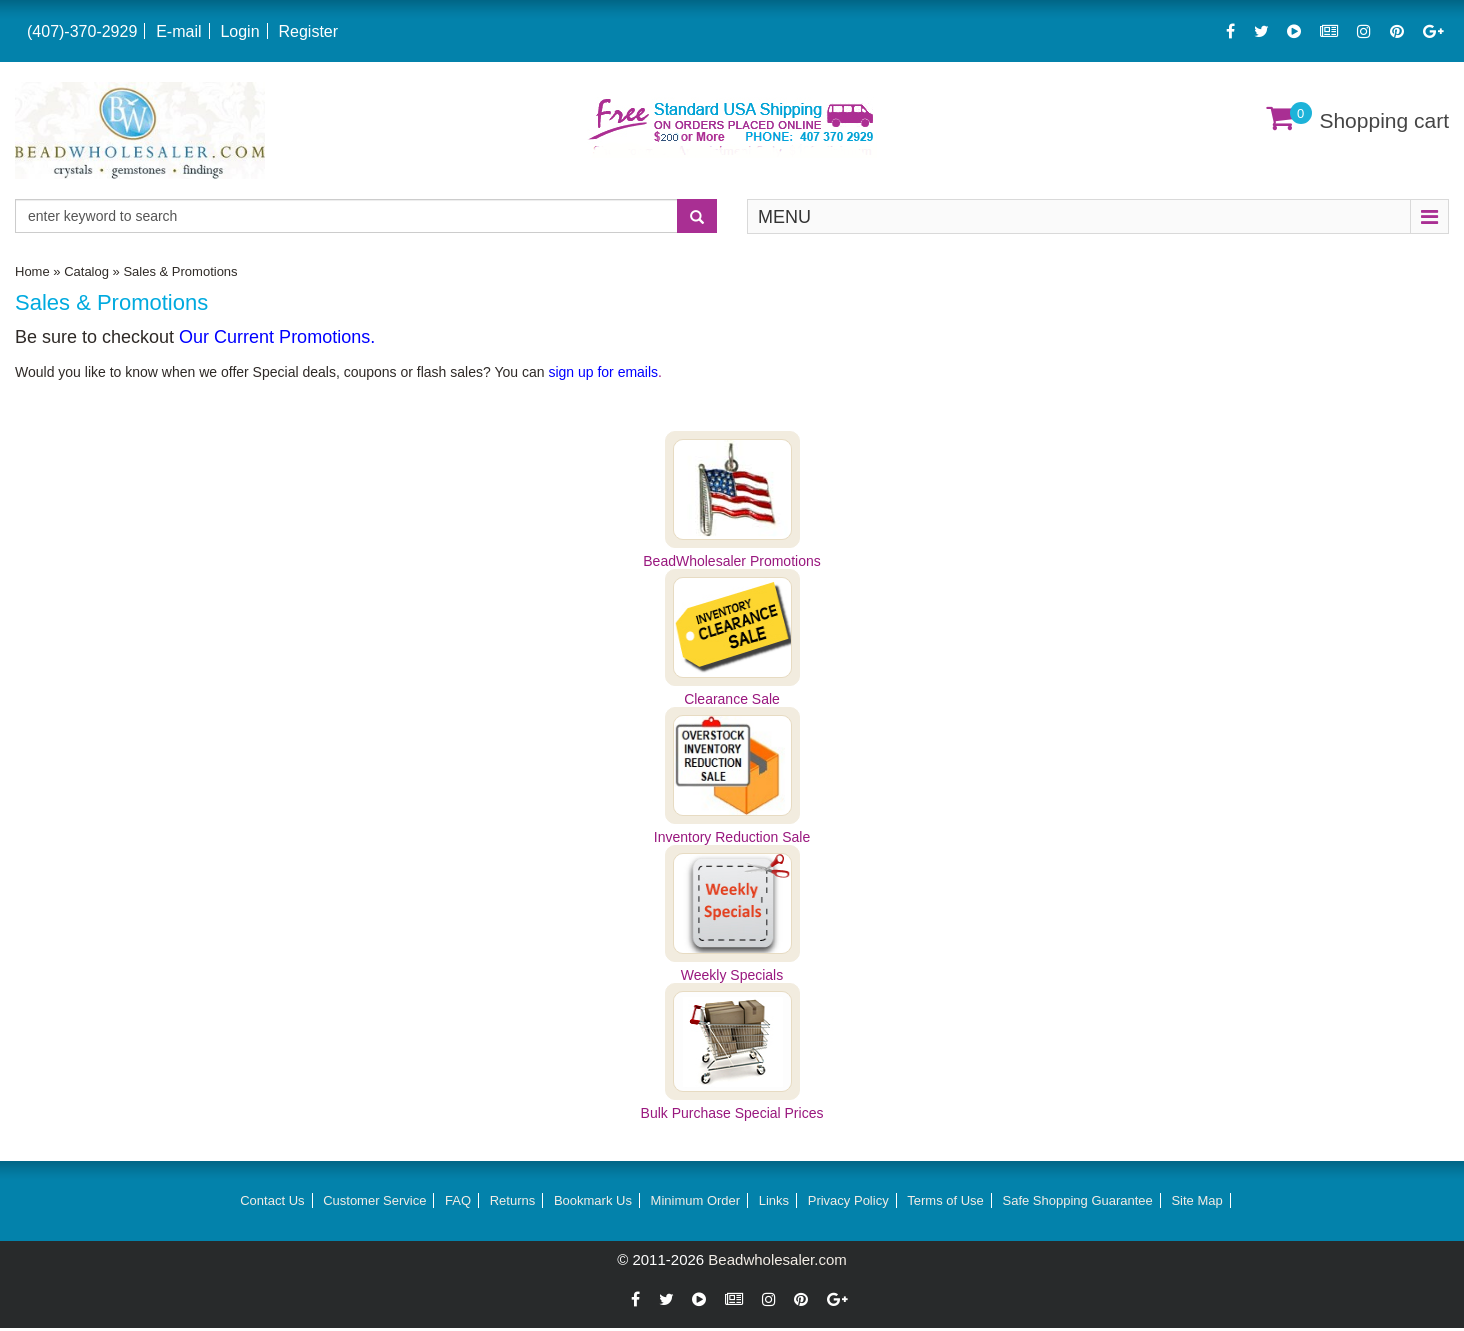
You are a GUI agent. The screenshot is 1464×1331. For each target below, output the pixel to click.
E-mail (178, 31)
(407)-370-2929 (82, 31)
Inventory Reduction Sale (732, 837)
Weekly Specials (732, 975)
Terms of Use (945, 1200)
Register (308, 31)
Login (239, 31)
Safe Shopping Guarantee (1077, 1200)
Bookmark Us (593, 1200)
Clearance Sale (732, 699)
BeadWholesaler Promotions (731, 561)
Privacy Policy (848, 1200)
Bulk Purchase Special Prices (732, 1113)
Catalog (86, 271)
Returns (513, 1200)
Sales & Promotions (180, 271)
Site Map (1196, 1200)
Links (774, 1200)
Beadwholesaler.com (777, 1259)
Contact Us (272, 1200)
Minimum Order (696, 1200)
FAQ (458, 1200)
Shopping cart (1384, 120)
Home (32, 271)
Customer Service (374, 1200)
